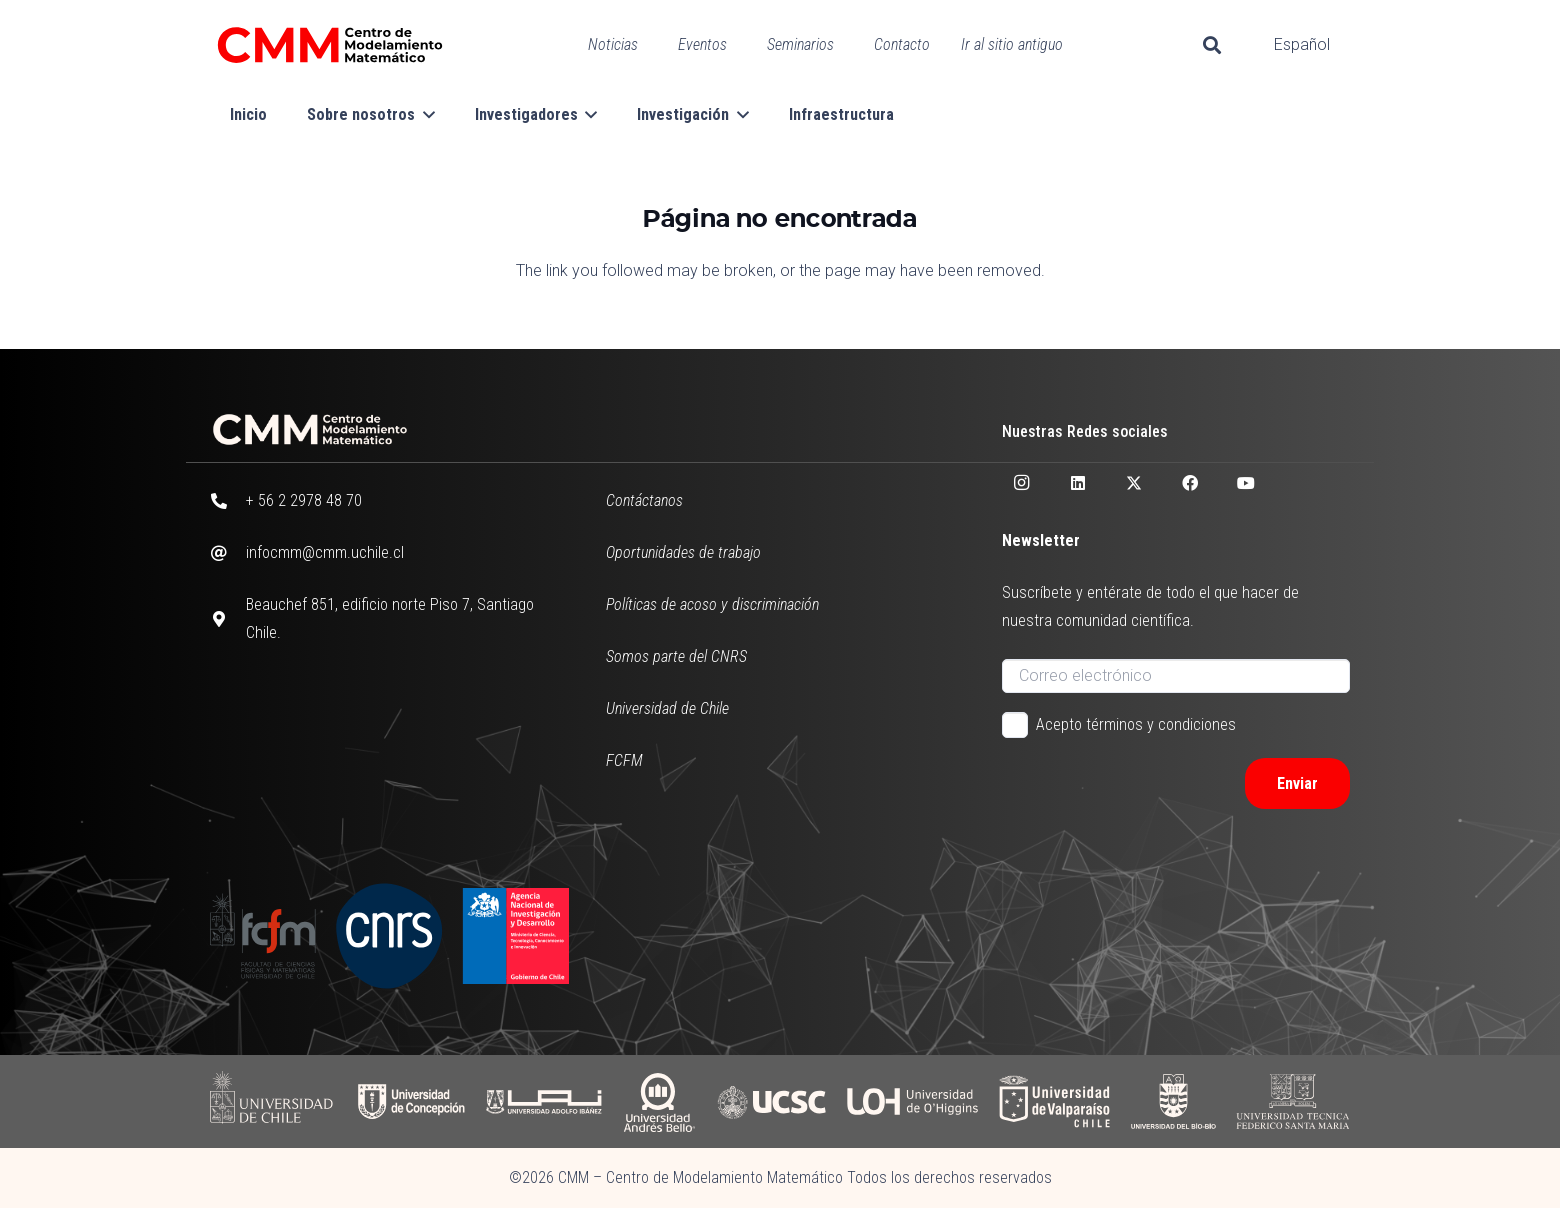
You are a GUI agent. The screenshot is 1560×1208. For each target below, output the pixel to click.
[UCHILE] (273, 1101)
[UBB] (1174, 1101)
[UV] (1054, 1101)
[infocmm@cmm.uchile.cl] (228, 553)
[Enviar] (1297, 783)
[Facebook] (1190, 483)
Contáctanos (644, 500)
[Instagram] (1022, 483)
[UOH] (912, 1101)
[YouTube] (1246, 483)
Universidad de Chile (667, 708)
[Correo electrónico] (1176, 676)
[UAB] (659, 1101)
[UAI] (544, 1101)
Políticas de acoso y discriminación (712, 604)
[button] (1212, 45)
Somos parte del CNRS (676, 656)
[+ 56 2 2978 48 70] (228, 501)
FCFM (624, 760)
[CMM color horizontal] (330, 45)
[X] (1134, 483)
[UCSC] (771, 1101)
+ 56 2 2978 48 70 (304, 500)
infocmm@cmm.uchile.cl (325, 552)
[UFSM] (1293, 1101)
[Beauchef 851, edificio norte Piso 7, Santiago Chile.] (228, 619)
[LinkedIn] (1078, 483)
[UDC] (410, 1101)
